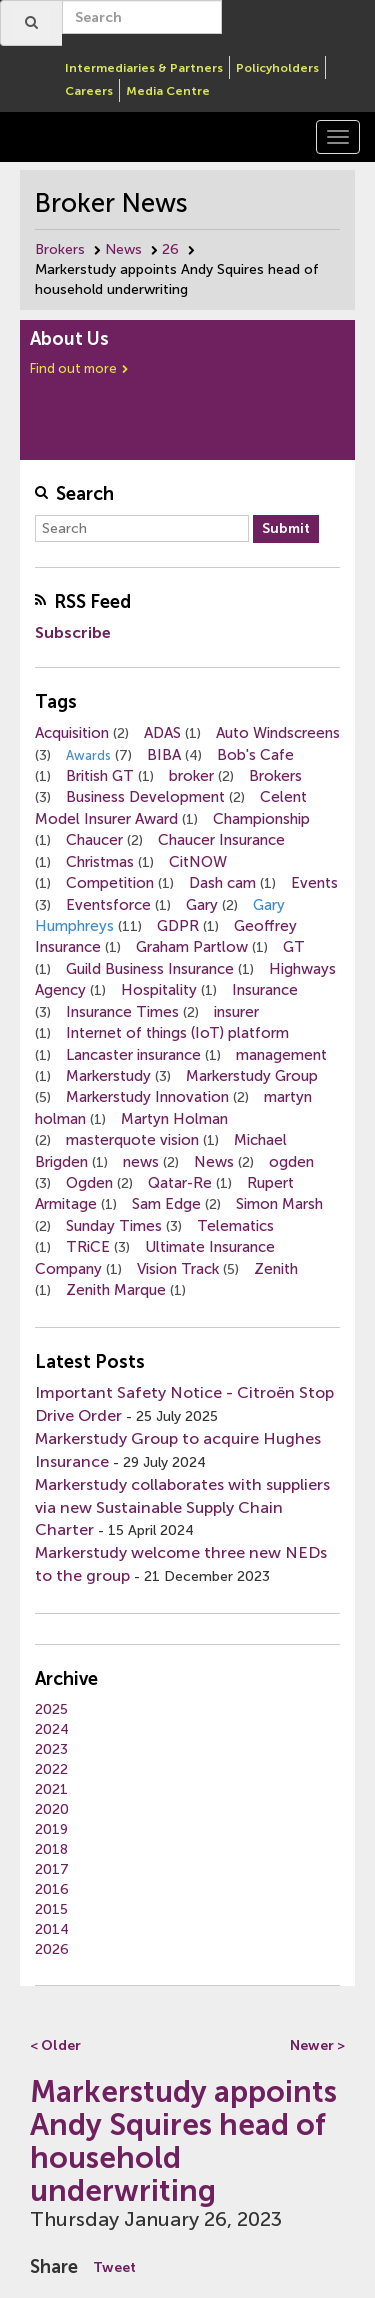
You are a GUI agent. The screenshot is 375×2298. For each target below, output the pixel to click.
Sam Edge (166, 1204)
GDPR (178, 926)
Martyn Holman (174, 1119)
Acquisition (72, 733)
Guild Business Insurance (150, 969)
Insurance (265, 990)
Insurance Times (122, 1012)
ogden (291, 1162)
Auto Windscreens (278, 733)
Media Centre (168, 91)
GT (294, 947)
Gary (202, 905)
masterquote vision (132, 1140)
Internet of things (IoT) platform (177, 1033)
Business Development (145, 797)
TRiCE (88, 1247)
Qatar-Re (180, 1183)
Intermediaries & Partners (144, 68)
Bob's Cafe (255, 755)
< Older (55, 2045)
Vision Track (178, 1269)
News (123, 249)
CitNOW (198, 862)
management (281, 1055)
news (141, 1162)
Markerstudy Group (252, 1076)
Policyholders (277, 68)
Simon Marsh (279, 1204)
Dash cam (222, 883)
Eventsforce (108, 905)
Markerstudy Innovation (147, 1097)
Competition (110, 883)
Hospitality (159, 990)
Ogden (89, 1183)
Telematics (235, 1226)
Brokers (60, 249)
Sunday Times (114, 1226)
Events (314, 883)
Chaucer (94, 840)
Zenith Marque (116, 1290)
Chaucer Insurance (221, 840)
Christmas (100, 862)
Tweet (114, 2267)
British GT (100, 776)
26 (170, 249)
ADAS (162, 733)
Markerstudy (108, 1076)
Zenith (276, 1269)
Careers (89, 91)
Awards (88, 755)
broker (191, 776)
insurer (236, 1012)
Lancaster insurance (133, 1055)
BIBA (164, 755)
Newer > (317, 2045)
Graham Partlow (192, 947)
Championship (261, 819)
